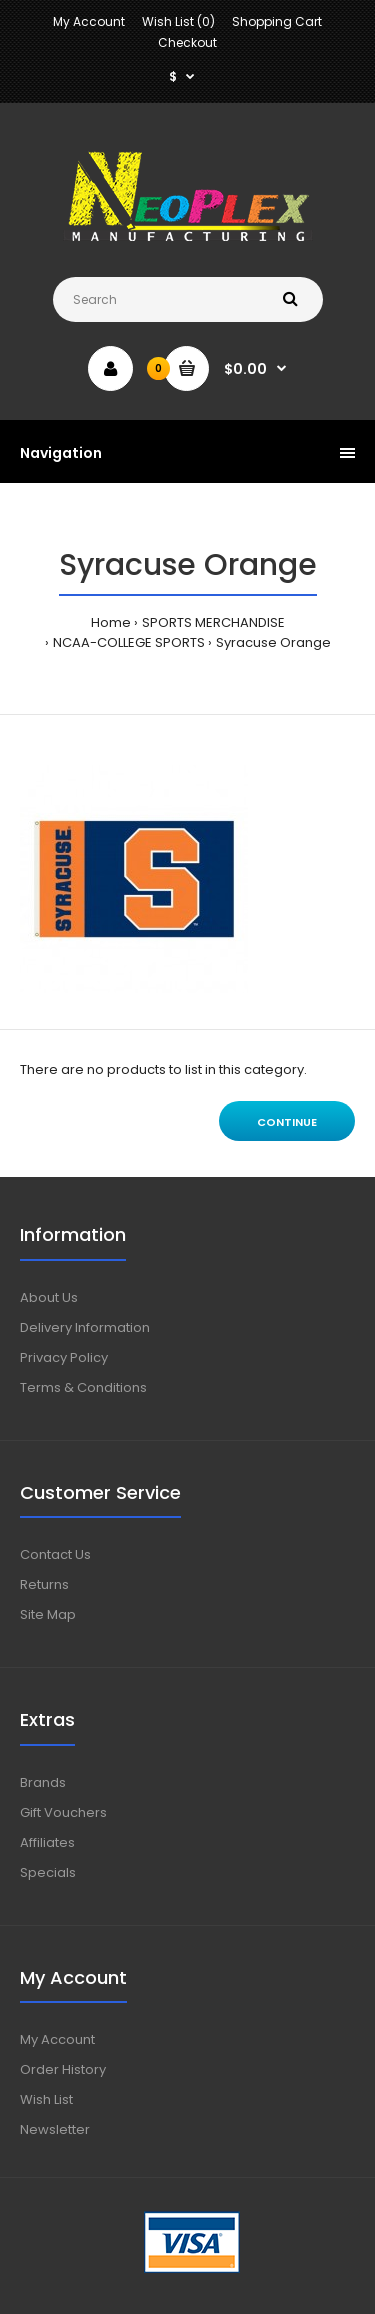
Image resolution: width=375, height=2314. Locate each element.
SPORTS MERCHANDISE (213, 622)
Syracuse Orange (273, 642)
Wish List (46, 2099)
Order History (63, 2069)
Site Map (48, 1614)
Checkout (187, 42)
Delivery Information (85, 1327)
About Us (49, 1297)
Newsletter (55, 2129)
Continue (287, 1122)
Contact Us (55, 1554)
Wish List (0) (178, 21)
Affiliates (47, 1842)
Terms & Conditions (83, 1387)
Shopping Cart (277, 21)
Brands (43, 1782)
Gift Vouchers (63, 1812)
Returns (44, 1584)
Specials (48, 1872)
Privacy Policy (64, 1357)
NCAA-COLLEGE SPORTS (129, 642)
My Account (89, 21)
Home (111, 622)
